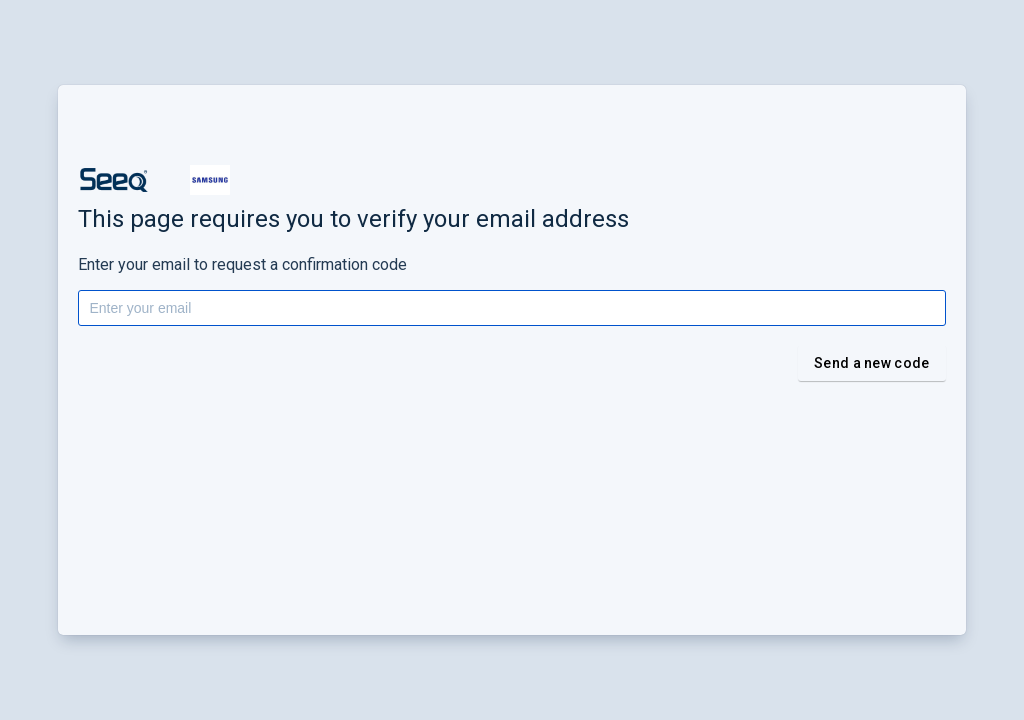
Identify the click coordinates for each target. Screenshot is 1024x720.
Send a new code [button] (872, 363)
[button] (114, 180)
